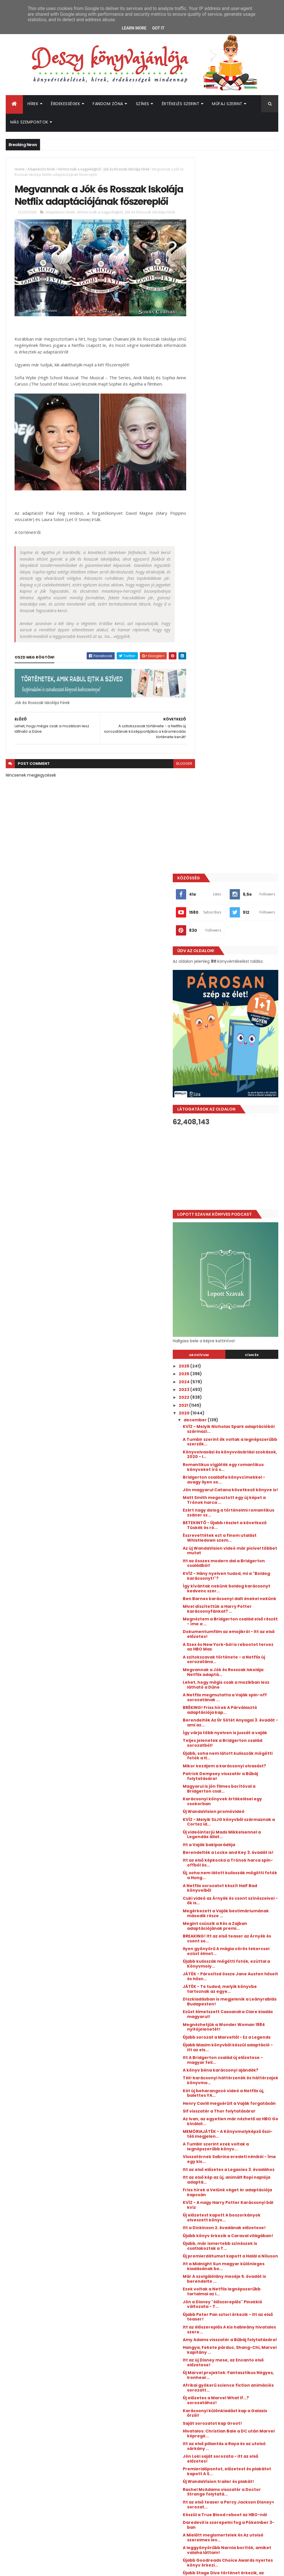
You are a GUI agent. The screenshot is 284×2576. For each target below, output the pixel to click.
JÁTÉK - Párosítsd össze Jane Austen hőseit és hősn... (236, 1367)
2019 (205, 2132)
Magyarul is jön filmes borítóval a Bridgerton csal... (240, 1170)
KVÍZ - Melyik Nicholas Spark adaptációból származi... (234, 786)
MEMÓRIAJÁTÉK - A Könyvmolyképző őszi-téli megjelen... (234, 1541)
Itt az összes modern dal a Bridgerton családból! (232, 930)
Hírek (33, 104)
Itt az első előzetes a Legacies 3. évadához (238, 1582)
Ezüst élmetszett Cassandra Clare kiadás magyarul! (235, 1405)
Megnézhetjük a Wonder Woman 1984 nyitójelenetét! (240, 1417)
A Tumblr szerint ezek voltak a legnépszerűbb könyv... (237, 1556)
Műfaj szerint (227, 104)
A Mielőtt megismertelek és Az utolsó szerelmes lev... (237, 1981)
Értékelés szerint (181, 104)
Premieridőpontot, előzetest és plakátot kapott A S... (238, 1910)
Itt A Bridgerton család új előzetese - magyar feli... (233, 1455)
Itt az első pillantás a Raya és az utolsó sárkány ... (238, 1885)
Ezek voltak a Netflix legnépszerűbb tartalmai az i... (239, 1725)
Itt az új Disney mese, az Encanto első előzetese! (239, 1801)
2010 (205, 2202)
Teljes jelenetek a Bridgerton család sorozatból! (236, 1119)
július (211, 2075)
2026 (205, 723)
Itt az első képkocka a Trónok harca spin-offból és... (236, 1248)
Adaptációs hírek (41, 169)
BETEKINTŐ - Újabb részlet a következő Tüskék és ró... (234, 892)
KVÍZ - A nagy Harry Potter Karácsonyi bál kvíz (232, 1619)
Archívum (215, 712)
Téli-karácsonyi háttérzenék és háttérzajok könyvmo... (238, 1480)
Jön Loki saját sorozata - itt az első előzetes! (237, 1897)
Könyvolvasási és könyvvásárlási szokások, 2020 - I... (240, 811)
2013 (205, 2179)
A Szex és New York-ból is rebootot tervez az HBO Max (237, 1018)
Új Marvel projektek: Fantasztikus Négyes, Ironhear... (240, 1814)
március (214, 2106)
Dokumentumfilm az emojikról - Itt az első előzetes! (239, 1005)
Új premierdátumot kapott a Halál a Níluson (241, 1687)
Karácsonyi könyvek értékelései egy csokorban (239, 1182)
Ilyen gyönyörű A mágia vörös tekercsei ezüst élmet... (236, 1342)
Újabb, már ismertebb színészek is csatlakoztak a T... (241, 1675)
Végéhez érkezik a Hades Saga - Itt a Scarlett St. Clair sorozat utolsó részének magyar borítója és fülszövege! (234, 2420)
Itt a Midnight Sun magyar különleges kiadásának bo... (236, 1700)
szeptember (219, 2059)
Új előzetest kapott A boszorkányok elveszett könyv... (232, 1634)
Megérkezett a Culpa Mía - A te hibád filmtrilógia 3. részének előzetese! (247, 2390)
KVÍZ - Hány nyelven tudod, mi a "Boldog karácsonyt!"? (238, 942)
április (212, 2099)
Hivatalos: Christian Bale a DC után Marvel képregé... (236, 1872)
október (214, 2052)
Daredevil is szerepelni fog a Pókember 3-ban (235, 1968)
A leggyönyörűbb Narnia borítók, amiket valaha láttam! (240, 1994)
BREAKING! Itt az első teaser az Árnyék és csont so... (237, 1329)
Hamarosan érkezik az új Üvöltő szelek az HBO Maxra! (247, 2365)
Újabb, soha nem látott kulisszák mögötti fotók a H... (239, 1132)
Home (20, 169)
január (212, 2122)
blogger (174, 772)
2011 (204, 2194)
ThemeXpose (37, 2568)
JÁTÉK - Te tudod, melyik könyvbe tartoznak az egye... (241, 1379)
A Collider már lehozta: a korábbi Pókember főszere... (239, 2031)
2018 (205, 2140)
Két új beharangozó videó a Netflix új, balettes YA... (234, 1493)
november (217, 2044)
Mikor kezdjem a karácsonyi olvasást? (234, 1144)
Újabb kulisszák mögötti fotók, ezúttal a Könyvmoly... (237, 1354)
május (212, 2091)
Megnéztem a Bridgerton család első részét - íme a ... (239, 993)
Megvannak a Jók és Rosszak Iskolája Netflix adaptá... (235, 1043)
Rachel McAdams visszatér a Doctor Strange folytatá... (235, 1930)
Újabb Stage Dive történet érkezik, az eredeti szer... (233, 2019)
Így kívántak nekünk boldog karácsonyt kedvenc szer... (235, 955)
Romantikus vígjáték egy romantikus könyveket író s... (238, 824)
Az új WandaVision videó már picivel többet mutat (235, 917)
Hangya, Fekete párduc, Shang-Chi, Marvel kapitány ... (238, 1788)
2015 (205, 2163)
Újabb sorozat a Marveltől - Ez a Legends (238, 1430)
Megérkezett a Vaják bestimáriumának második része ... (236, 1301)
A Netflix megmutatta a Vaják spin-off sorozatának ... (236, 1069)
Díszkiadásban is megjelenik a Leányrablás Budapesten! (237, 1392)
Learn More (134, 28)
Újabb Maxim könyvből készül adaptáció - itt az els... (235, 1443)
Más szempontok (29, 122)
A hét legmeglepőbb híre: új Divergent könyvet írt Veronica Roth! (246, 2321)
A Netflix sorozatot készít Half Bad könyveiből (241, 1274)
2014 (205, 2171)
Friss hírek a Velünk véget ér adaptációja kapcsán (234, 1607)
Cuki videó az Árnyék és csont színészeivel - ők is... (236, 1286)
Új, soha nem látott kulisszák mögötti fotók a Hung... (235, 1261)
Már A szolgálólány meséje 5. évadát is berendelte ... (235, 1713)
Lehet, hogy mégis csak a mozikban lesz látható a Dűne (238, 1056)
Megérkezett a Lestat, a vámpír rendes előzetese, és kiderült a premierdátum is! (247, 2344)
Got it (158, 28)
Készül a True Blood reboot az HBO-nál (236, 1956)
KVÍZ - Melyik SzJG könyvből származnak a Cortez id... (234, 1203)
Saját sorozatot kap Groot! (233, 1862)
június (212, 2083)
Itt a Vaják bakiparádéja (230, 1226)
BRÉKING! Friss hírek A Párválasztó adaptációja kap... (241, 1081)
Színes (142, 104)
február (214, 2114)
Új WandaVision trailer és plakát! (239, 1920)
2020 (206, 770)
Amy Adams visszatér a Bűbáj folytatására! (235, 1776)
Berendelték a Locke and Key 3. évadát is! (238, 1236)
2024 (206, 739)
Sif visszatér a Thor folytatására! (240, 1516)
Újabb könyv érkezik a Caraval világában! (237, 1662)
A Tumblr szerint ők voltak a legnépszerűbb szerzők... (234, 798)
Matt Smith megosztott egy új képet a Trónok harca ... (236, 866)
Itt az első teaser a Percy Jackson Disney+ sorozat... (240, 1943)
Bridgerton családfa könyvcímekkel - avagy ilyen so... (237, 839)
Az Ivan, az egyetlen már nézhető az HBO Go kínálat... (240, 1526)
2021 (205, 762)
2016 (205, 2155)
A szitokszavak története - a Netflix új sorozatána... (235, 1031)
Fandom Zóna (108, 104)
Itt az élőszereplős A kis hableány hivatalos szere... (240, 1763)
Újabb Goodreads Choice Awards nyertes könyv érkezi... (240, 2006)
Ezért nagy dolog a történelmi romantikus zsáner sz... (236, 879)
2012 (205, 2187)
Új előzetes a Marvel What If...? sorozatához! (237, 1839)
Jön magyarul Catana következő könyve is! (240, 854)
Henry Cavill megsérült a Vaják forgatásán (237, 1506)
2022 (205, 754)
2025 (205, 731)
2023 (205, 746)
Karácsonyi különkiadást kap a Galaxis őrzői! (237, 1852)
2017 (205, 2147)
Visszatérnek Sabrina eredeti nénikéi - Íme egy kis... (236, 1569)
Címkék (257, 712)
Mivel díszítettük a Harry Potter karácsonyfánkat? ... (238, 980)
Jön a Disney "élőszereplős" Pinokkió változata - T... (234, 1738)
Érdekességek (65, 104)
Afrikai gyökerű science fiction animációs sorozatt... (237, 1826)
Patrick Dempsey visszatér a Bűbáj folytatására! (235, 1157)
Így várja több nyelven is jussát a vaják (239, 1106)
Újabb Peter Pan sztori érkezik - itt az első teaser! (241, 1751)
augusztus (217, 2067)
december (217, 777)
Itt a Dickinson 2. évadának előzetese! (233, 1649)
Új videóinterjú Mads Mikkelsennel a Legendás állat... (241, 1215)
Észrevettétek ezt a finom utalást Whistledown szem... (241, 904)
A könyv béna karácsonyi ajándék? (231, 1468)
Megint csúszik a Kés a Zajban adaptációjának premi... (236, 1316)
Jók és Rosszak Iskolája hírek (126, 169)
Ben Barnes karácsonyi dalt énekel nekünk (234, 967)
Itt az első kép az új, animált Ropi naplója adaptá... (239, 1594)
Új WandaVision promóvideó (235, 1193)
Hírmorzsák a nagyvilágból (79, 169)
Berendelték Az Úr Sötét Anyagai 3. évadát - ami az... (239, 1094)
